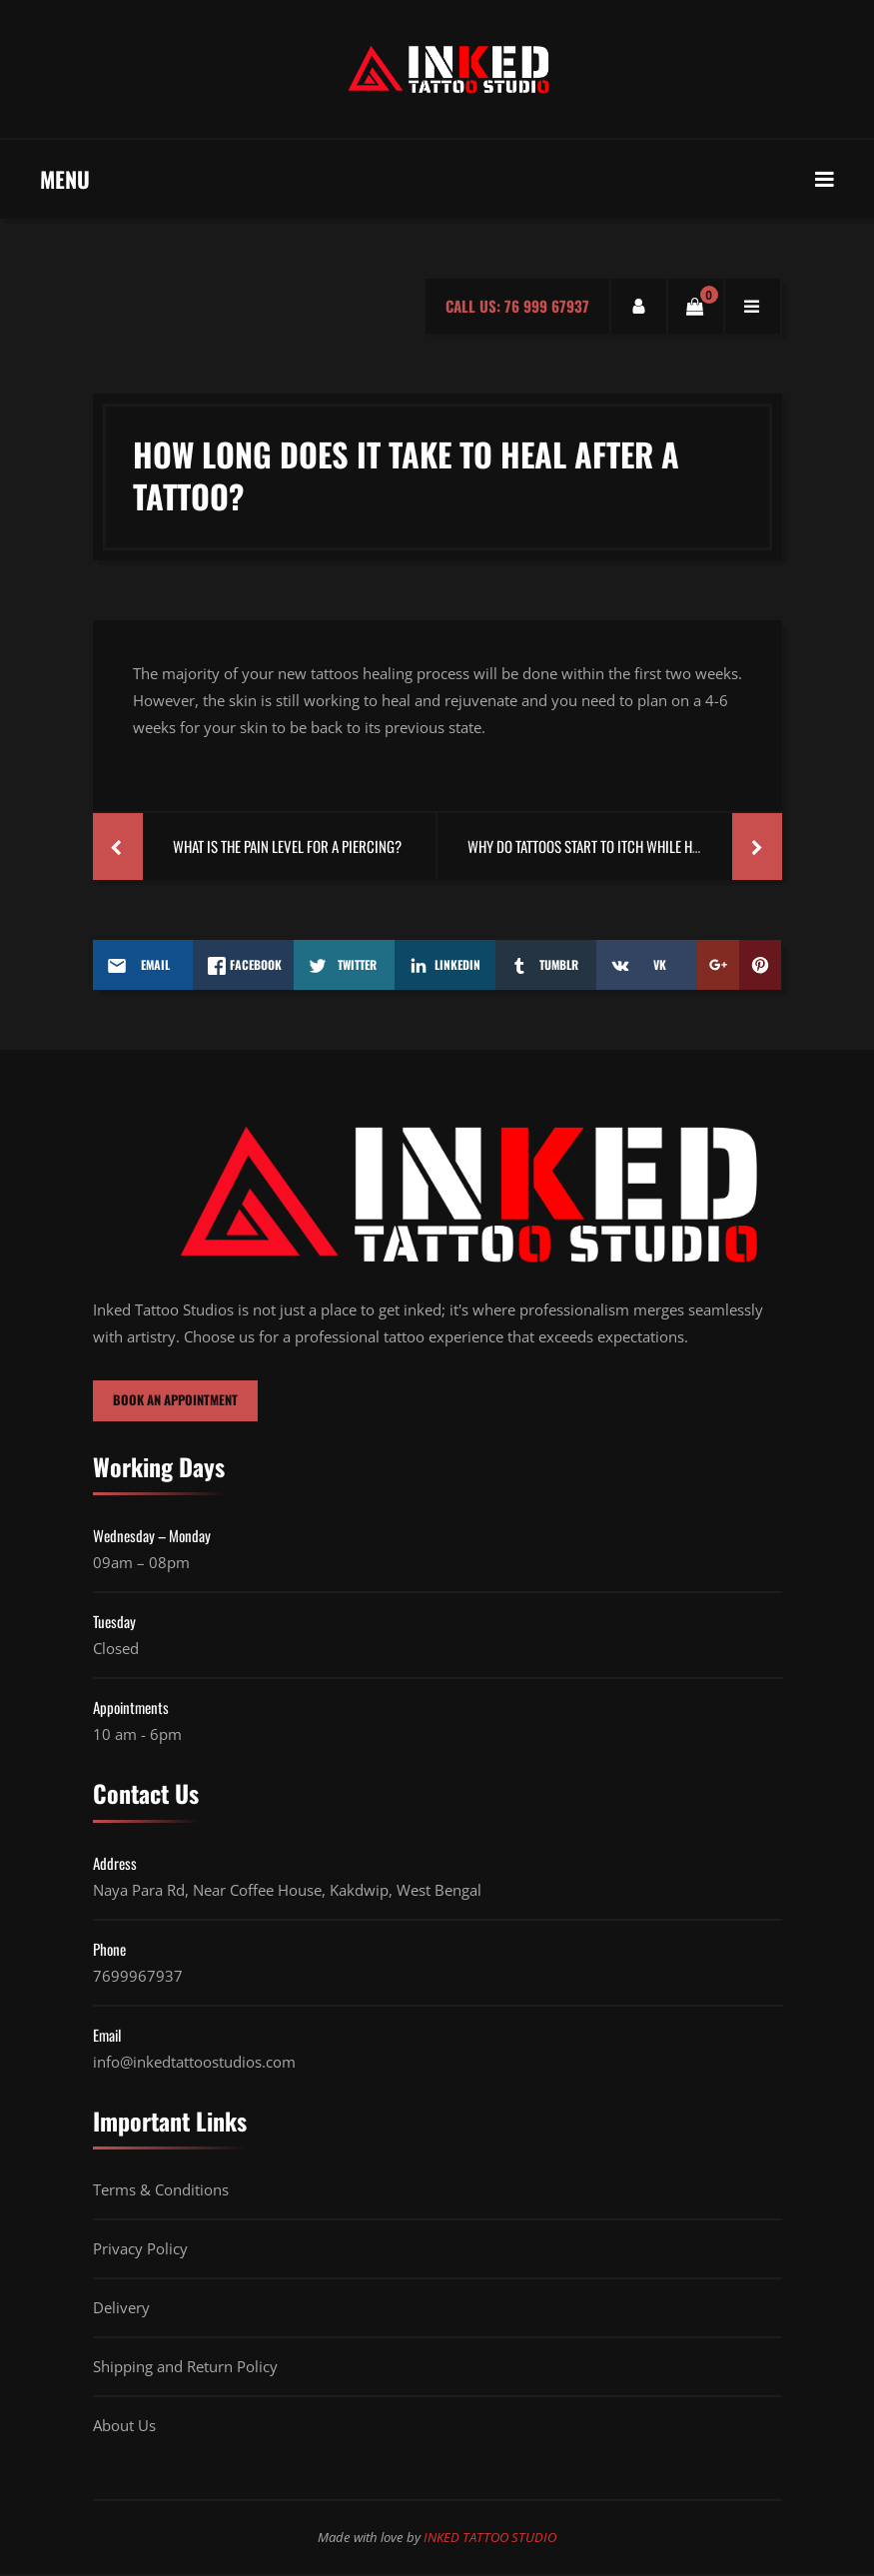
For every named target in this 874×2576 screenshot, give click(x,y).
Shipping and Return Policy (185, 2368)
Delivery (121, 2309)
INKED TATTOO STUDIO (490, 2539)
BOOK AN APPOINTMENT (179, 1401)
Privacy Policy (140, 2250)
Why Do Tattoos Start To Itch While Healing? (602, 846)
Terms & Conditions (161, 2191)
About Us (124, 2427)
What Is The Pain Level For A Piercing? (287, 846)
